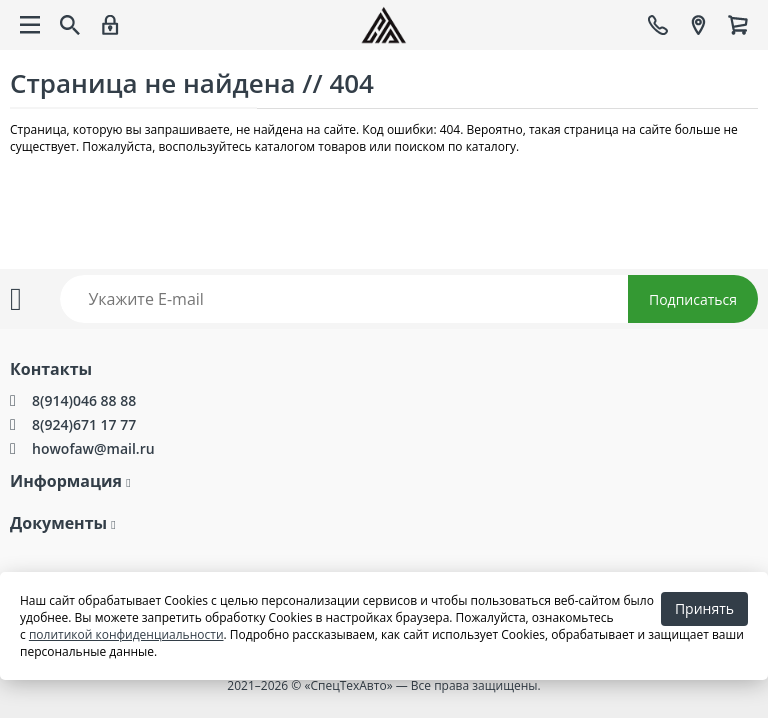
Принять (704, 608)
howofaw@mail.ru (93, 448)
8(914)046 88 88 (84, 400)
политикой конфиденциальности (126, 634)
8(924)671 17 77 (84, 424)
